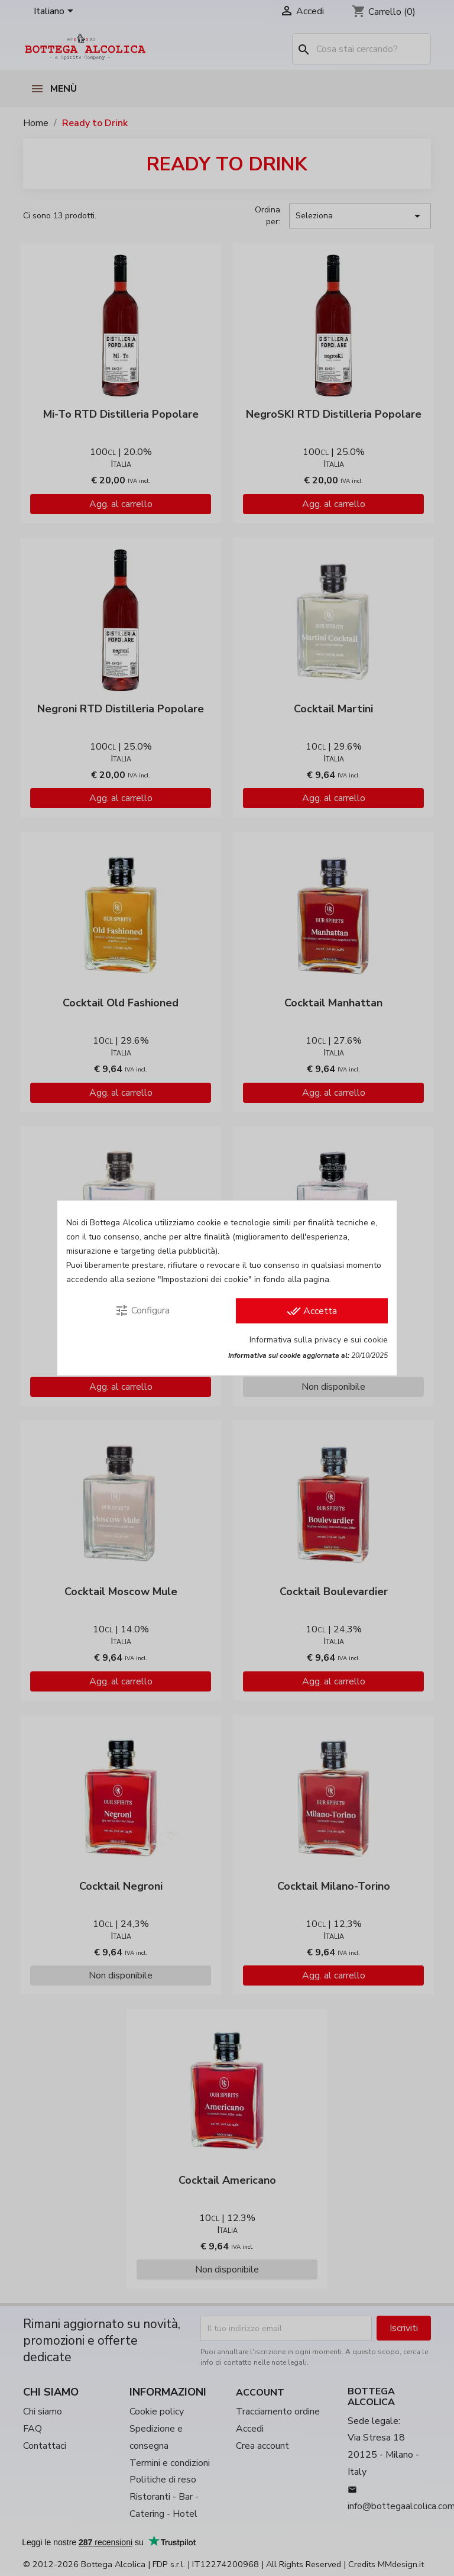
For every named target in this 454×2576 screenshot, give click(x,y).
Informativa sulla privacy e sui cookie (318, 1339)
